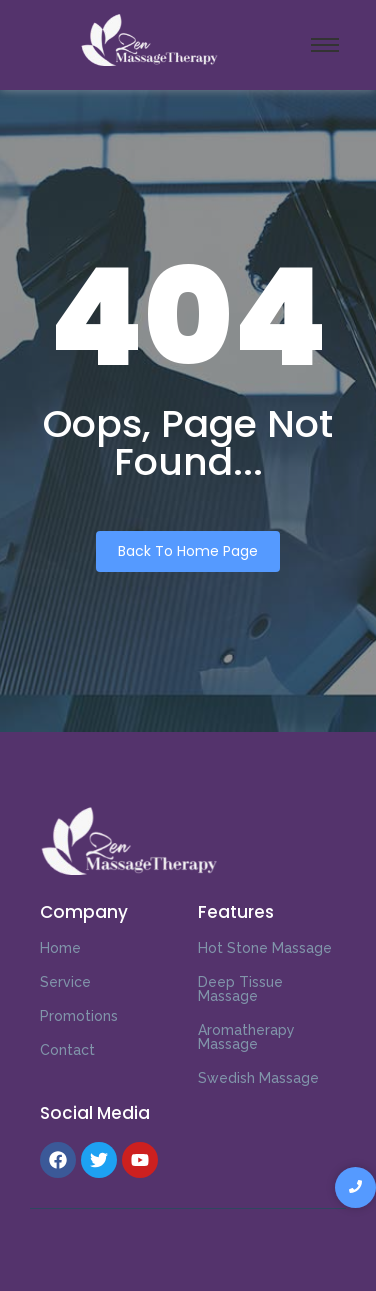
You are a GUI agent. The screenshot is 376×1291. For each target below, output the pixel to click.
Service (65, 982)
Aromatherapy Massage (246, 1037)
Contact (67, 1050)
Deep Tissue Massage (240, 989)
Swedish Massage (258, 1078)
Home (60, 948)
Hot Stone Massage (265, 948)
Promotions (79, 1016)
